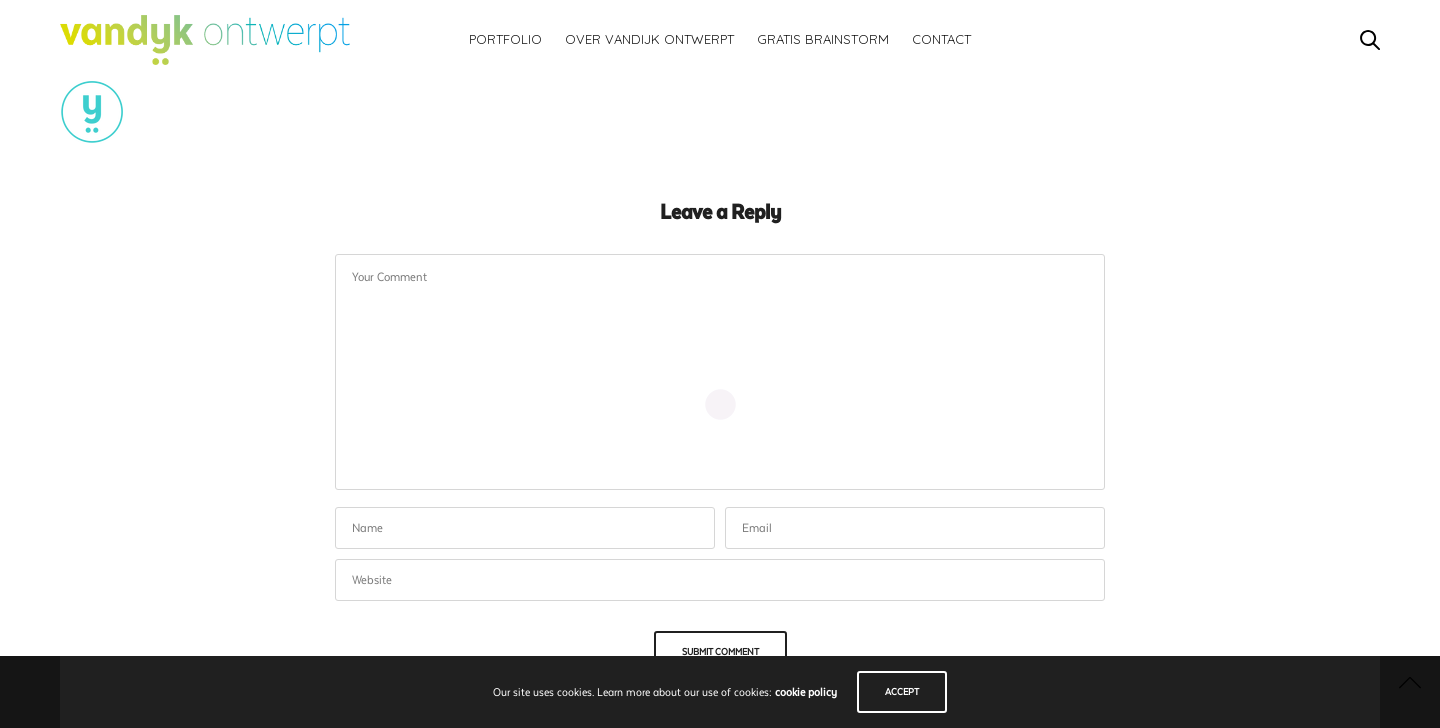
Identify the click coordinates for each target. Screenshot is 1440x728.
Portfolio (505, 39)
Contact (941, 39)
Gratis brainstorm (823, 39)
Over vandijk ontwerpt (649, 39)
